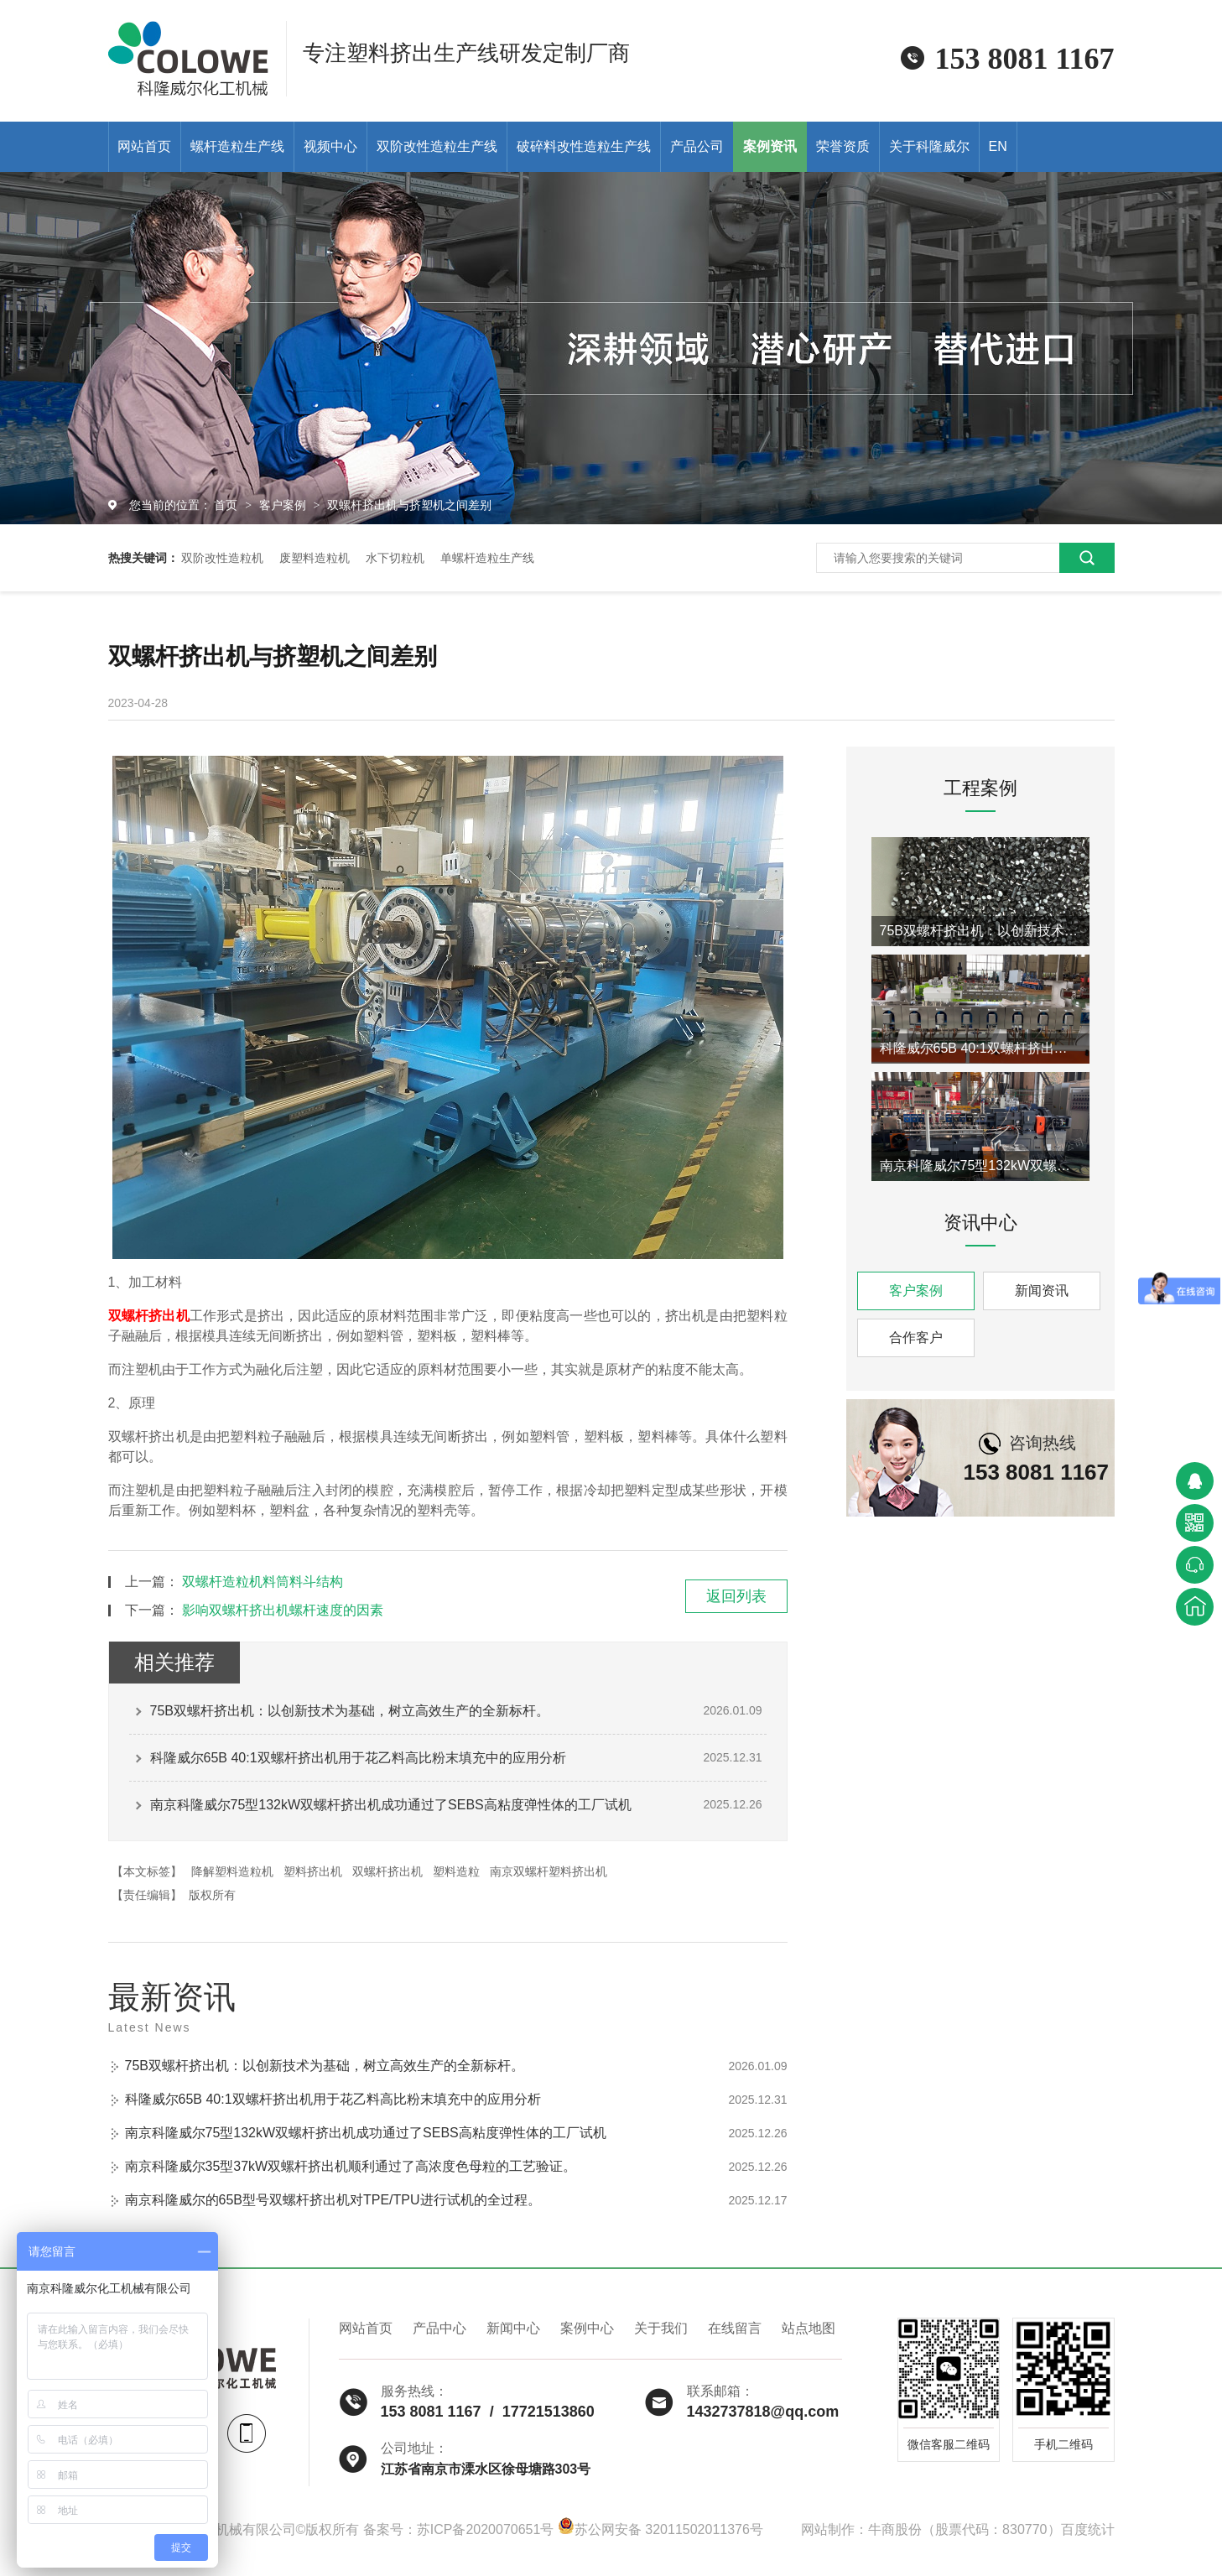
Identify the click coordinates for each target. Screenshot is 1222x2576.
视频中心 (330, 146)
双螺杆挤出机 (149, 1316)
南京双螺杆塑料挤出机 (548, 1871)
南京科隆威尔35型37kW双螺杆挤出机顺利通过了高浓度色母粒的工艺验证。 (351, 2166)
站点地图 (808, 2328)
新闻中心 (513, 2328)
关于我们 (661, 2328)
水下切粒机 (395, 558)
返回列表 (736, 1596)
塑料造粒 (456, 1871)
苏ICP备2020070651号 (485, 2529)
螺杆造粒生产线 (237, 146)
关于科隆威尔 (929, 146)
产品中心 (439, 2328)
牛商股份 (895, 2529)
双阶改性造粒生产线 (437, 146)
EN (998, 146)
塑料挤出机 (312, 1871)
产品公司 (697, 146)
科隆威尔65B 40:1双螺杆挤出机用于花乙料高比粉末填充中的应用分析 (358, 1758)
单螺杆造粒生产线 (487, 558)
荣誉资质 (843, 146)
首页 (227, 505)
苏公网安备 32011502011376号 (660, 2529)
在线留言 (735, 2328)
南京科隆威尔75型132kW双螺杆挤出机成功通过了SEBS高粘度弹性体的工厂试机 (391, 1805)
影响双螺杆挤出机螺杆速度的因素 (282, 1610)
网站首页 (144, 146)
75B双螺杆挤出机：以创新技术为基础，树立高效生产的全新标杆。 (349, 1711)
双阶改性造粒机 (222, 558)
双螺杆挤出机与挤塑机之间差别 (409, 505)
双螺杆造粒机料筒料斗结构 (262, 1581)
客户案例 (284, 505)
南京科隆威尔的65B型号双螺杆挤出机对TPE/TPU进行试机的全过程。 (333, 2200)
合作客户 (916, 1337)
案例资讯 (770, 146)
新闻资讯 (1042, 1290)
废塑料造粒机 (314, 558)
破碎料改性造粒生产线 (584, 146)
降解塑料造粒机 (232, 1871)
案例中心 (587, 2328)
